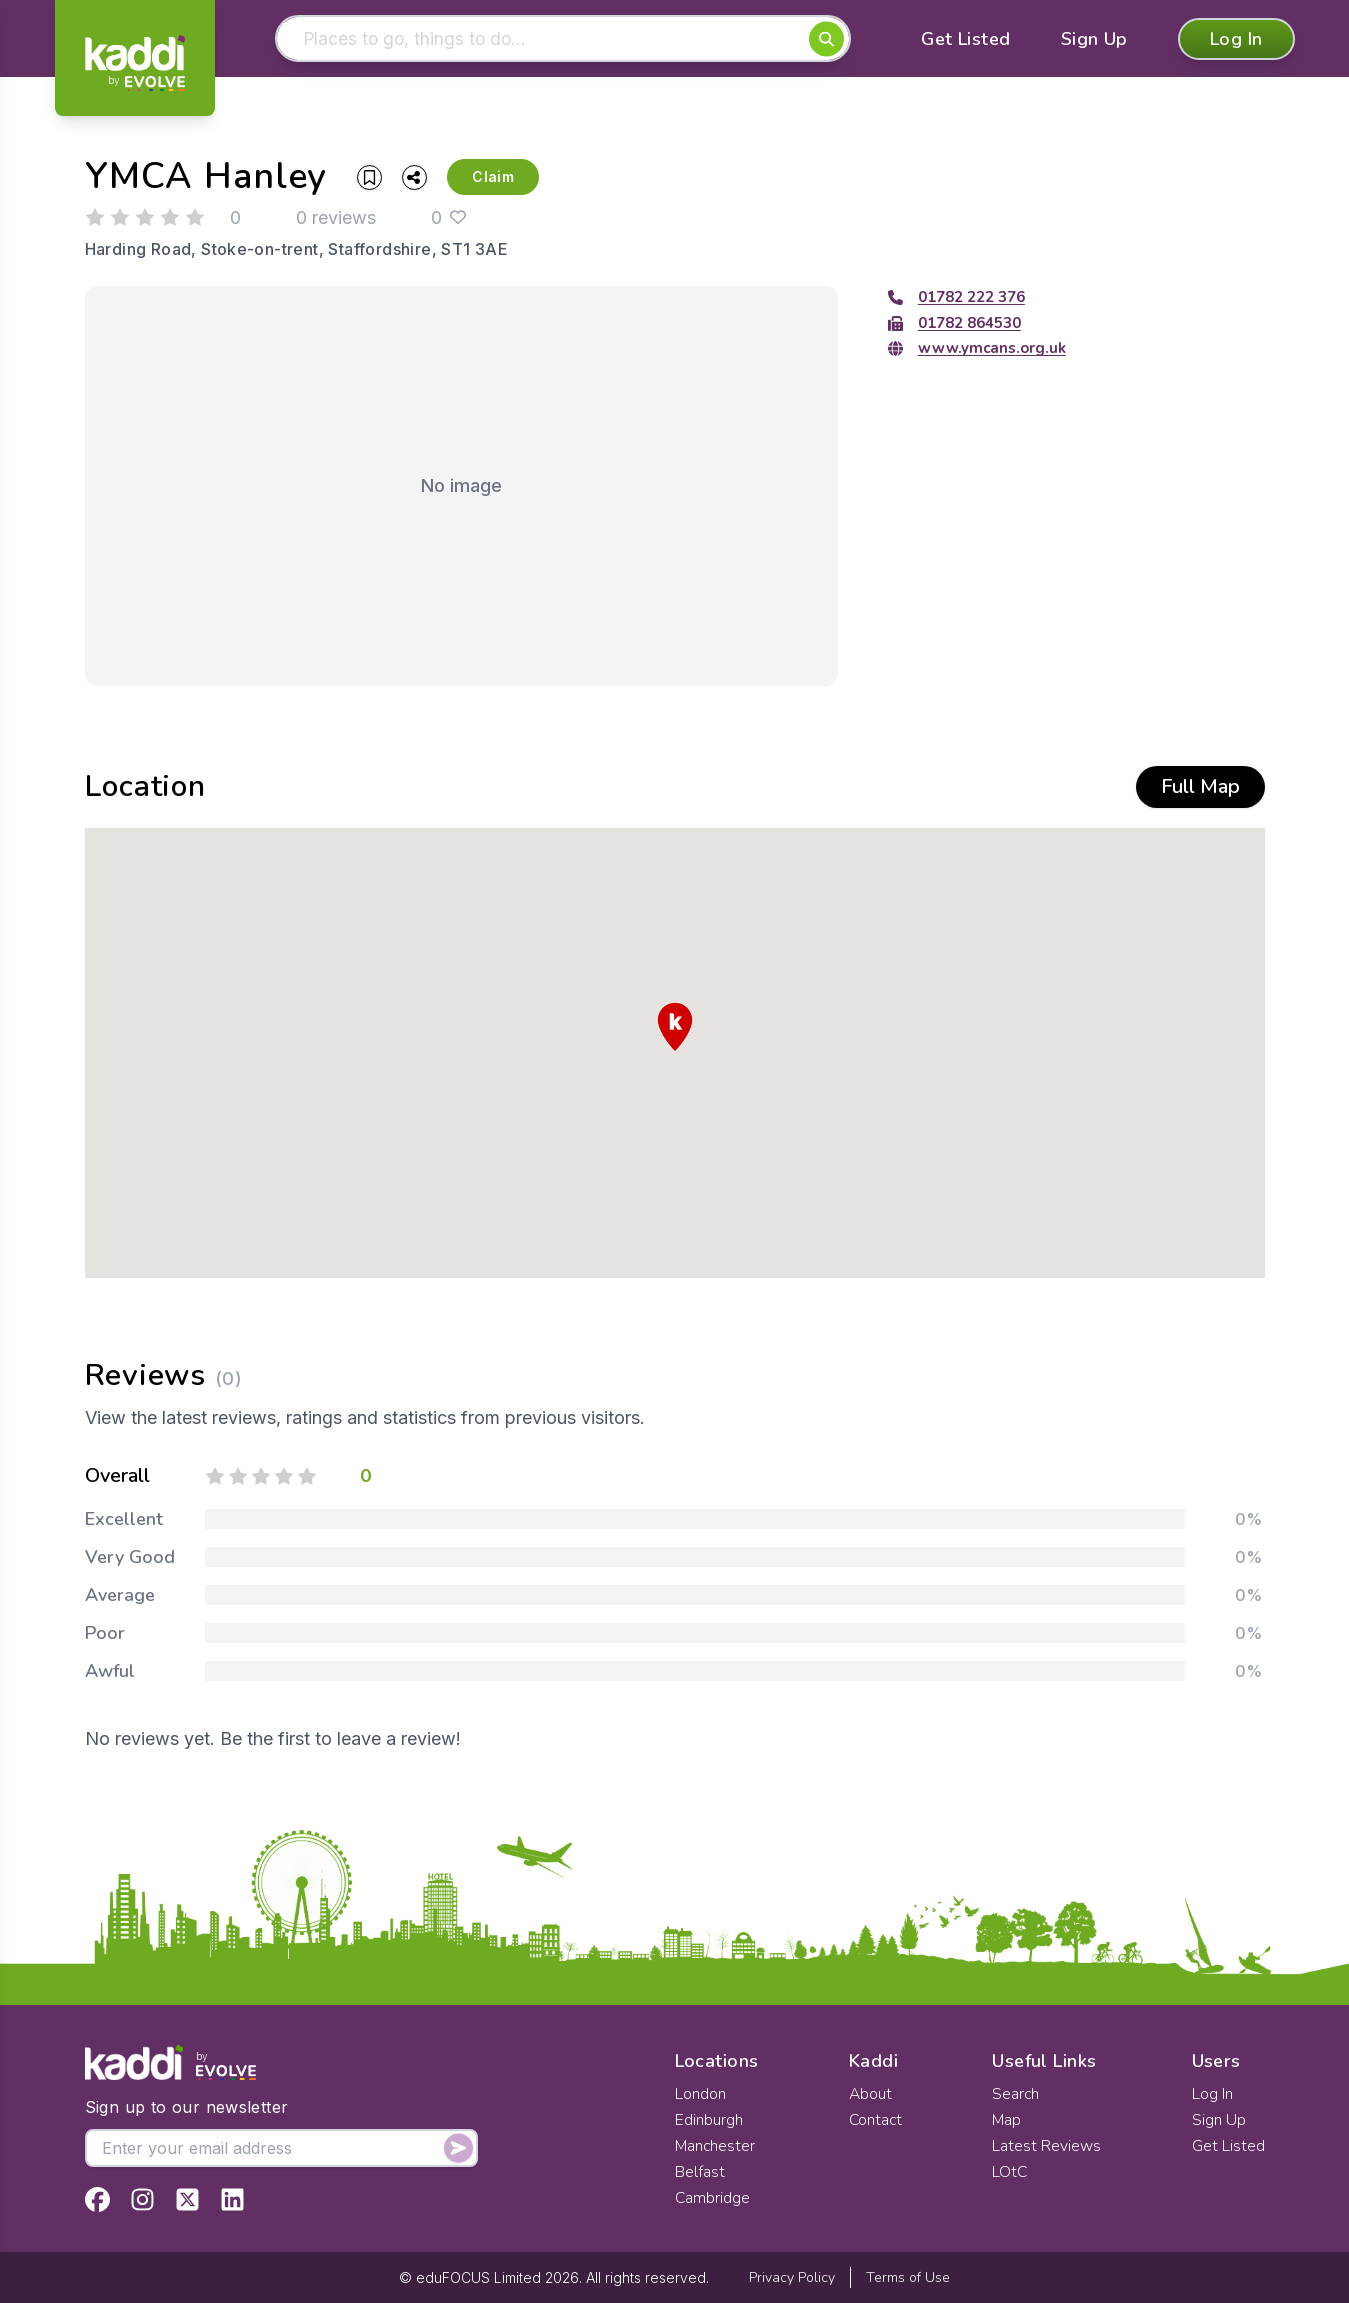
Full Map (1200, 788)
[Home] (135, 63)
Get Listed (966, 40)
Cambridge (713, 2198)
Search (1017, 2094)
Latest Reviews (1047, 2146)
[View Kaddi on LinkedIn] (232, 2199)
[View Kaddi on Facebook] (97, 2199)
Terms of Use (908, 2277)
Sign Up (1094, 40)
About (870, 2094)
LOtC (1011, 2172)
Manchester (716, 2146)
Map (1008, 2120)
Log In (1236, 40)
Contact (875, 2120)
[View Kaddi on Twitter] (187, 2199)
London (700, 2094)
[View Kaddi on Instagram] (142, 2199)
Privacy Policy (792, 2277)
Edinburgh (709, 2120)
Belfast (700, 2172)
